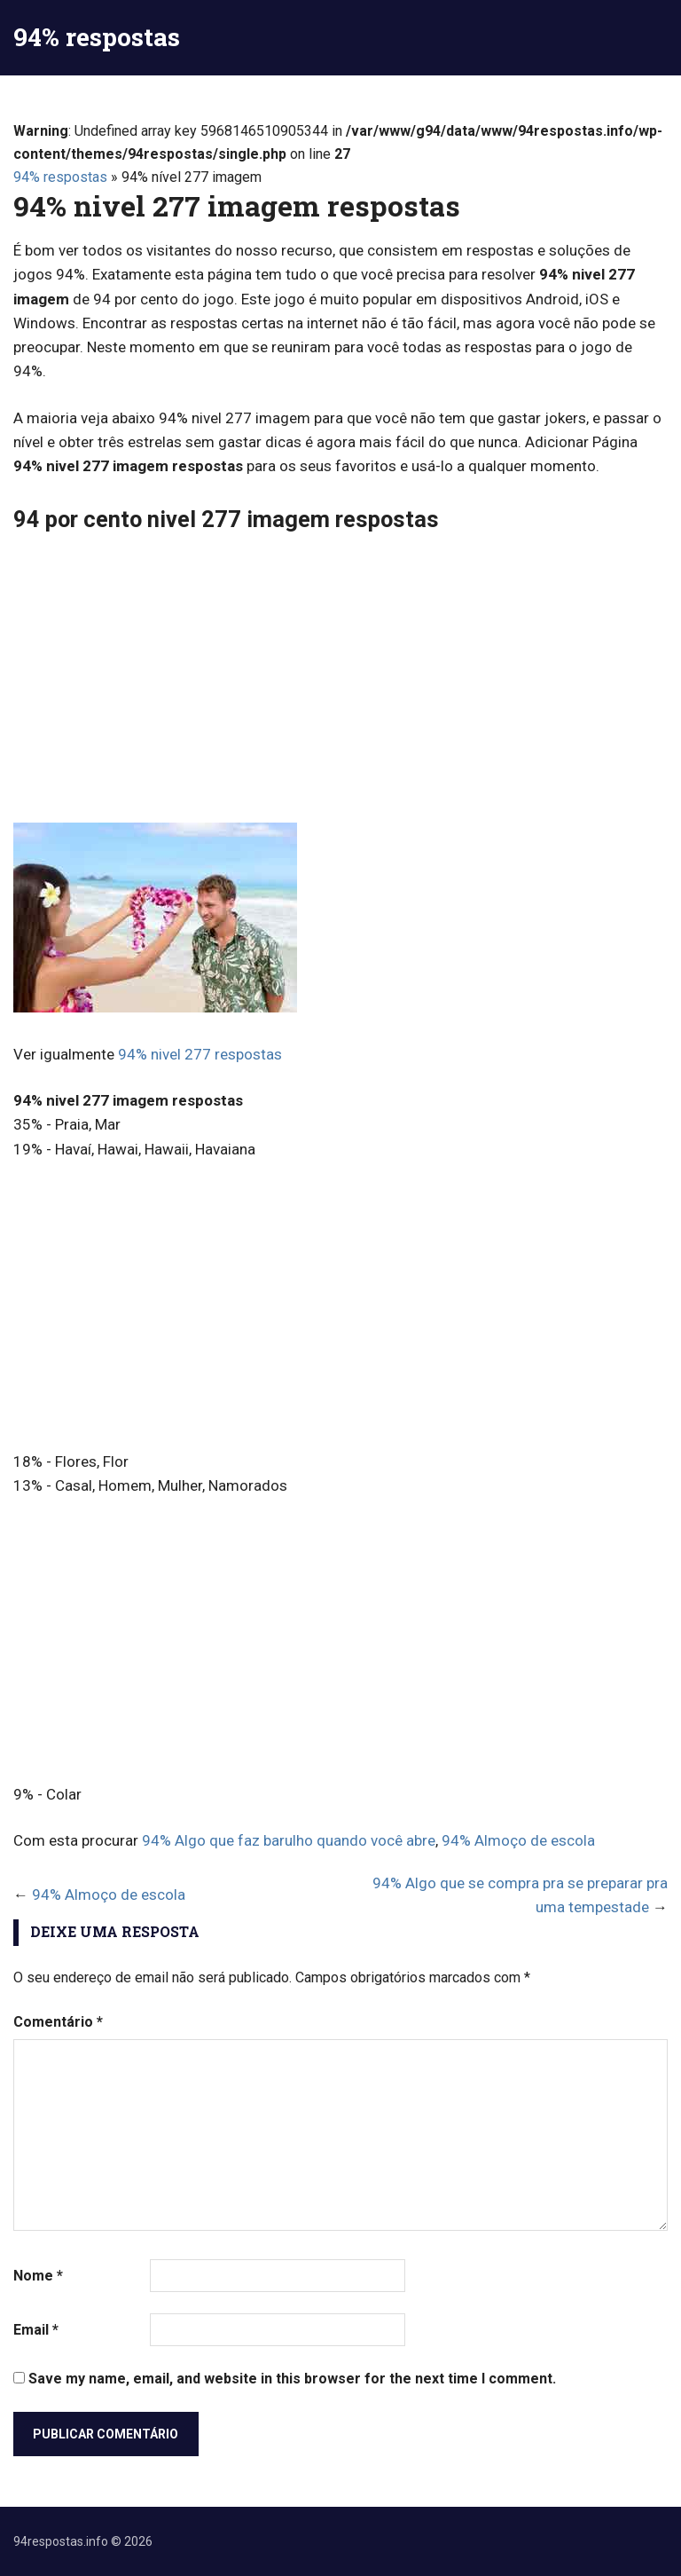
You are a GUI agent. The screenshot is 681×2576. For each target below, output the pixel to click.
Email (36, 2329)
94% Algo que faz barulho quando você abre (288, 1840)
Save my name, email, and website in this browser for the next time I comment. (292, 2378)
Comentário (58, 2021)
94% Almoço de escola (518, 1840)
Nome (38, 2275)
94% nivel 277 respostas (200, 1054)
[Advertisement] (340, 680)
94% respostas (96, 36)
